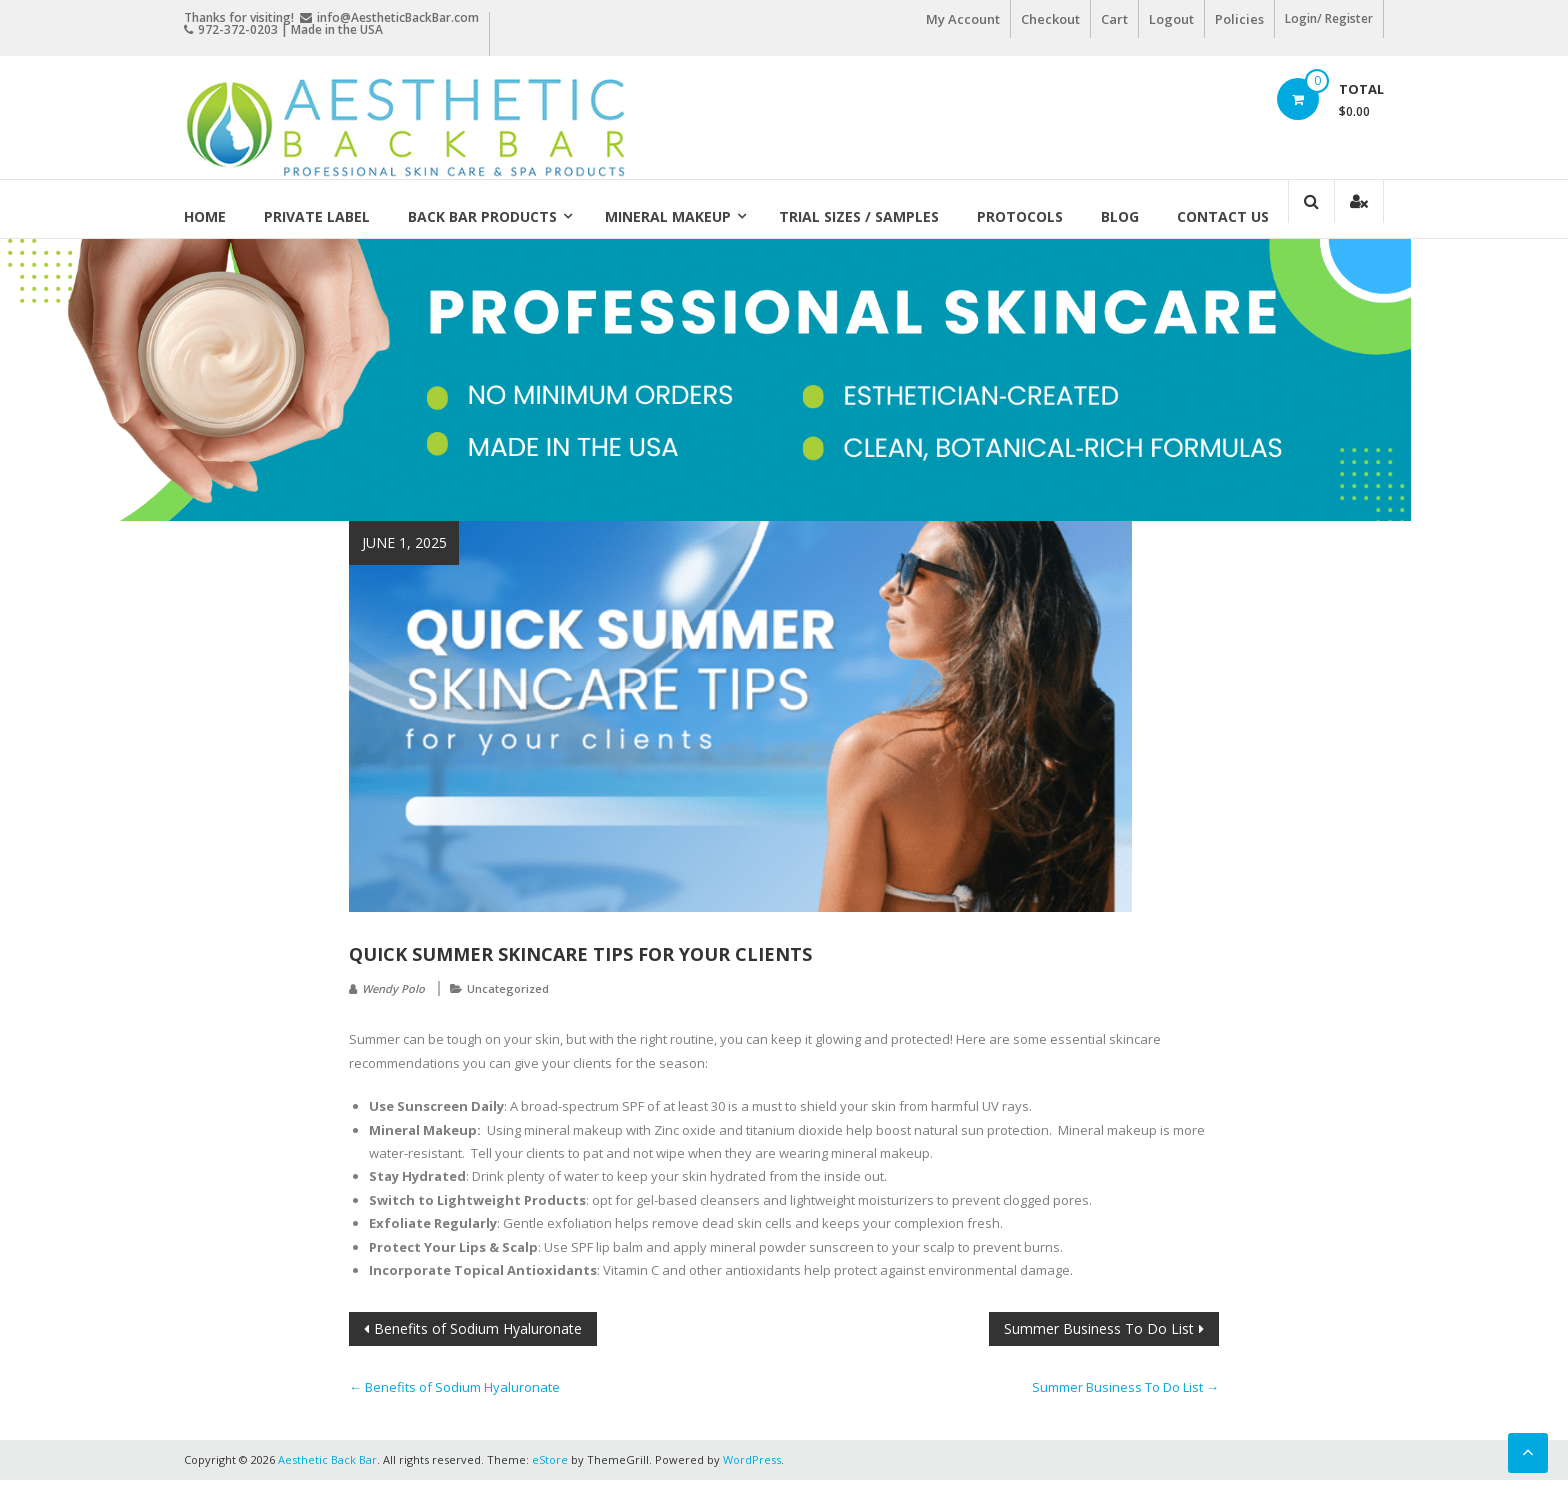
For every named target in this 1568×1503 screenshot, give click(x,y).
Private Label (317, 216)
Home (205, 216)
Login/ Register (1329, 18)
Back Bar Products (482, 216)
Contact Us (1223, 216)
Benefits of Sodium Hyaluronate (478, 1328)
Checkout (1050, 19)
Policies (1239, 19)
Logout (1171, 19)
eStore (550, 1459)
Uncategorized (508, 988)
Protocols (1020, 216)
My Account (963, 19)
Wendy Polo (393, 988)
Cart (1114, 19)
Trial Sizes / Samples (859, 216)
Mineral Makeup (668, 216)
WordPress (752, 1459)
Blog (1120, 216)
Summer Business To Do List (1099, 1328)
